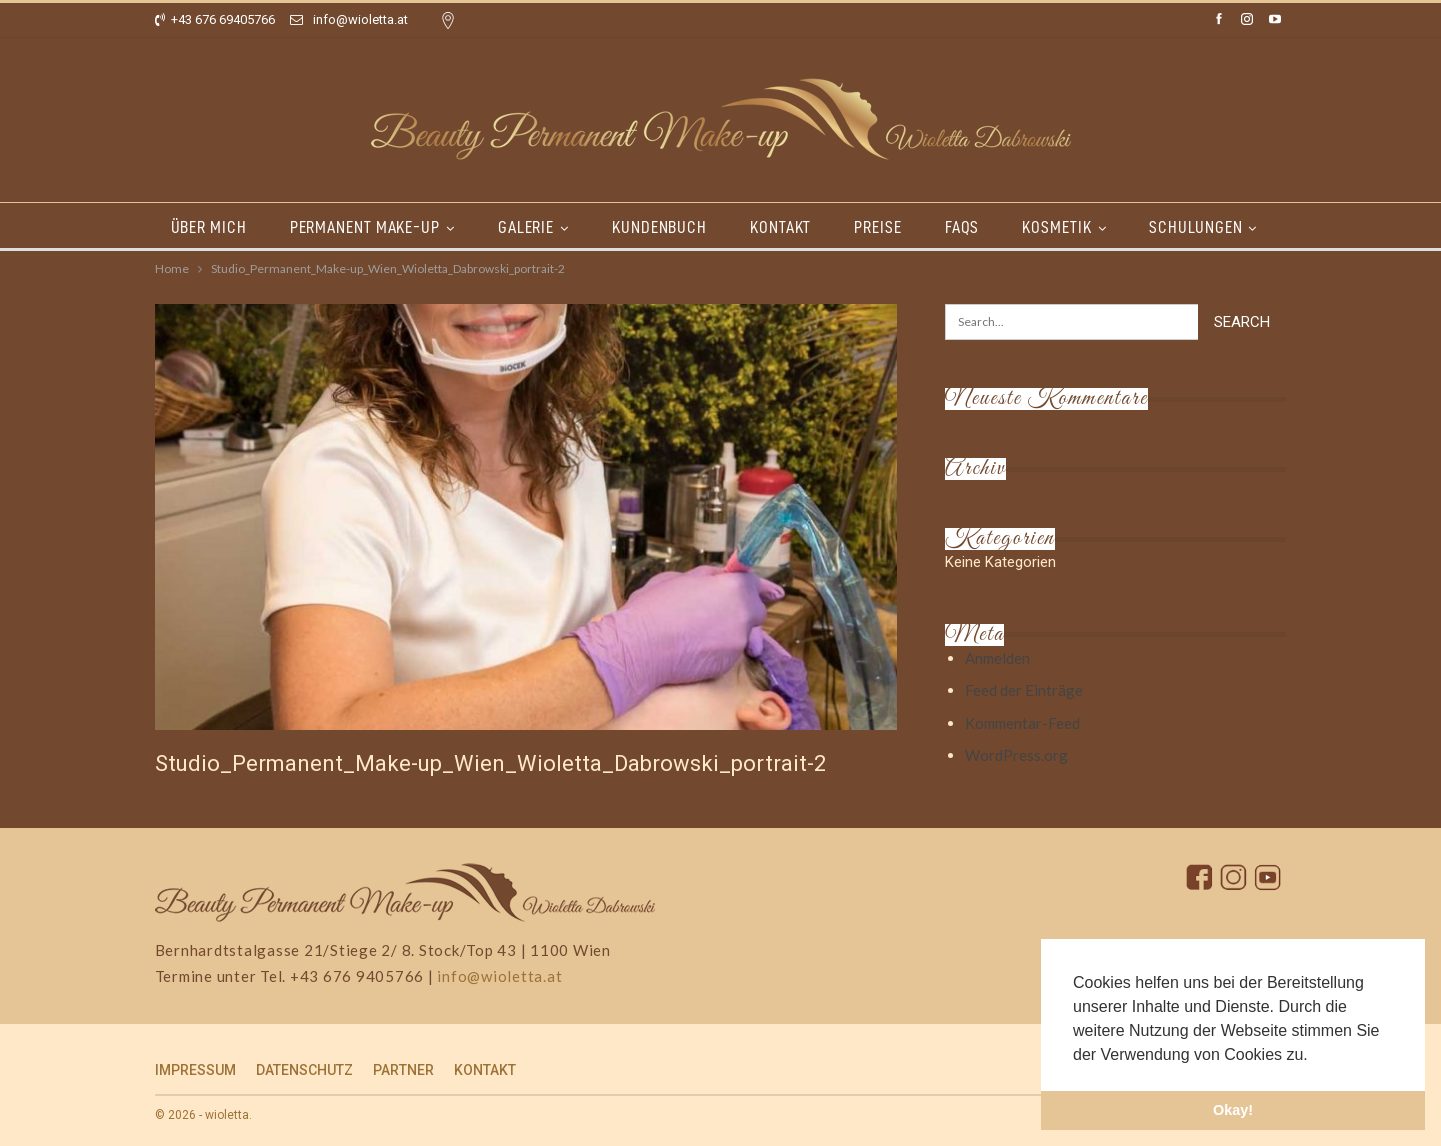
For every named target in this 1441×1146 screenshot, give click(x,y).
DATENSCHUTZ (304, 1070)
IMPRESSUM (195, 1070)
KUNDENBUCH (659, 227)
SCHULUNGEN (1195, 227)
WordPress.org (1016, 755)
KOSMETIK (1056, 227)
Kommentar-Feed (1022, 723)
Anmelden (997, 658)
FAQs (962, 227)
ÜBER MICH (209, 227)
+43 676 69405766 (215, 19)
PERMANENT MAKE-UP (365, 227)
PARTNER (403, 1070)
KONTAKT (780, 227)
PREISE (877, 227)
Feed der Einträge (1024, 690)
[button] (1315, 1056)
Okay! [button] (1233, 1110)
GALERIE (526, 227)
